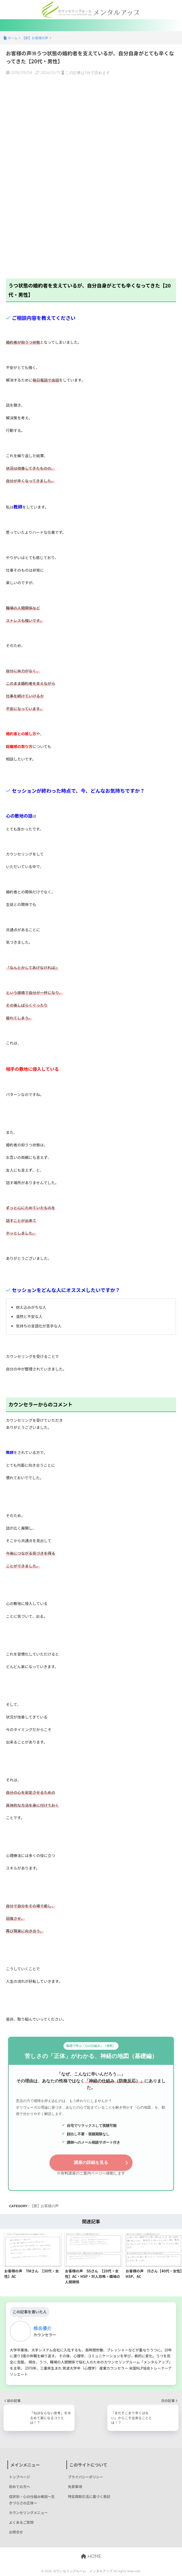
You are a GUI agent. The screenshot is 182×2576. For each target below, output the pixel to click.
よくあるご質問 (21, 2522)
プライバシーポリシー (85, 2476)
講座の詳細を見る (101, 2162)
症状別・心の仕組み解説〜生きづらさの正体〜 (32, 2499)
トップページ (19, 2476)
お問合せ (16, 2531)
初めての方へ (19, 2486)
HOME (91, 2556)
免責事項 (75, 2486)
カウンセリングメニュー (28, 2512)
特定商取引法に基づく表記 (89, 2496)
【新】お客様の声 (44, 2206)
